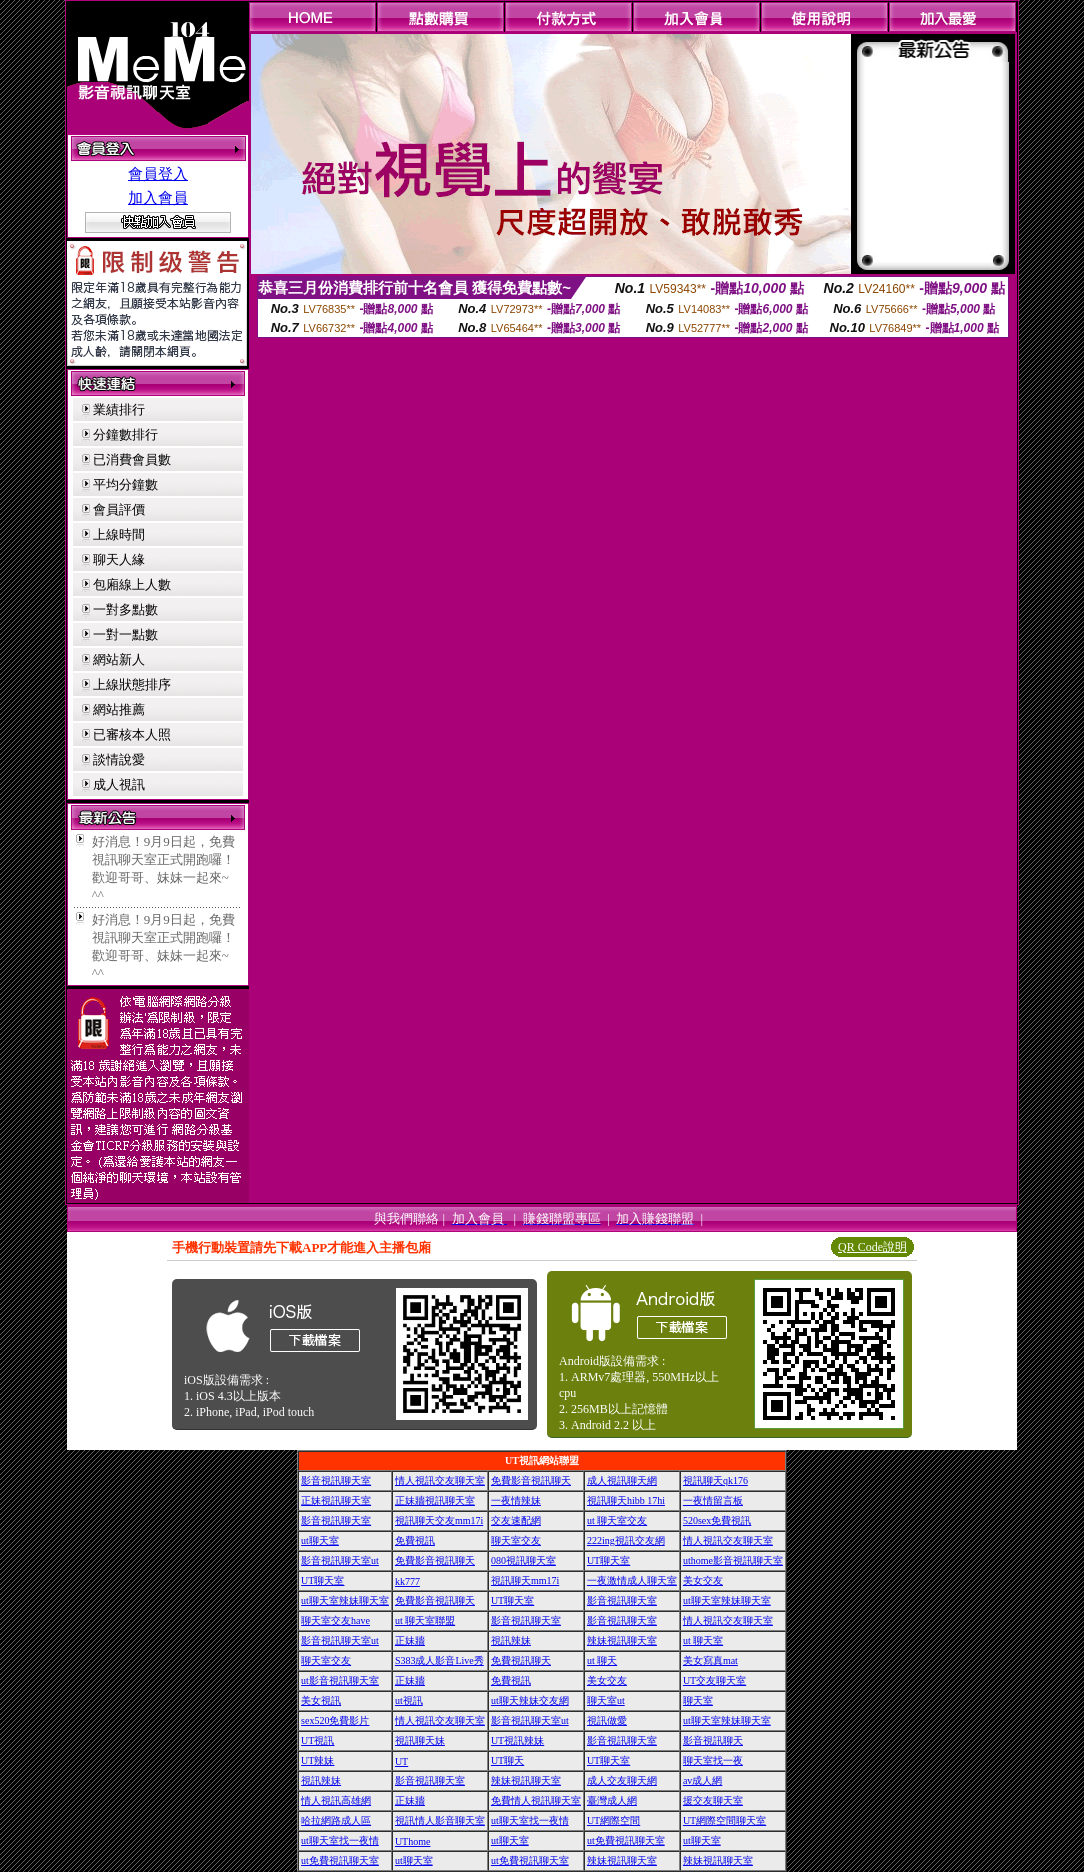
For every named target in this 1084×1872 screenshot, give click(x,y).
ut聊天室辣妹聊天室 (345, 1600)
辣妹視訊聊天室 (622, 1640)
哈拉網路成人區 (336, 1820)
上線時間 (119, 534)
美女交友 (703, 1580)
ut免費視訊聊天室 (626, 1840)
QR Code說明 (872, 1247)
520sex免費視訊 (717, 1520)
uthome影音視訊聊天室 (733, 1560)
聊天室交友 (516, 1540)
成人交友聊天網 (622, 1780)
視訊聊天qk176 (715, 1480)
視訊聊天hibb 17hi (626, 1500)
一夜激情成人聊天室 (632, 1580)
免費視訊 (415, 1540)
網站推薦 (119, 709)
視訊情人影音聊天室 (440, 1820)
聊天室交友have (335, 1620)
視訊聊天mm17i (525, 1580)
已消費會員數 (132, 459)
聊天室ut (606, 1700)
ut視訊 (409, 1700)
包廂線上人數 (132, 584)
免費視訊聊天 (521, 1660)
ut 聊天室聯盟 (425, 1620)
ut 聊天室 (703, 1640)
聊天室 (698, 1700)
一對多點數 (125, 609)
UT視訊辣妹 (517, 1740)
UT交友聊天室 (714, 1680)
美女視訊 (321, 1700)
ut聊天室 (320, 1540)
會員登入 (158, 174)
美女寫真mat (710, 1660)
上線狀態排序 (132, 684)
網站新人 (119, 659)
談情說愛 (119, 759)
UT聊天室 (608, 1560)
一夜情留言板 (713, 1500)
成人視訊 (119, 784)
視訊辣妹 (511, 1640)
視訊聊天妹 (420, 1740)
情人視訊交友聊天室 (440, 1480)
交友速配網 (516, 1520)
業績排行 (119, 409)
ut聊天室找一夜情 (530, 1820)
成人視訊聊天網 (622, 1480)
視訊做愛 (607, 1720)
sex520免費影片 (335, 1720)
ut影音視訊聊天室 (340, 1680)
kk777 (407, 1581)
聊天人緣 (119, 559)
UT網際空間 (613, 1820)
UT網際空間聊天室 (724, 1820)
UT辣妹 (317, 1760)
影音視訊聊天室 (336, 1480)
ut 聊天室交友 (617, 1520)
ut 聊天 (602, 1660)
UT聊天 (507, 1760)
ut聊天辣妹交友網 (530, 1700)
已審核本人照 (132, 734)
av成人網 (702, 1780)
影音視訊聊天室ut (340, 1560)
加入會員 (158, 198)
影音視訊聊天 (713, 1740)
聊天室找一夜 (713, 1760)
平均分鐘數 (125, 484)
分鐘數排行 (125, 434)
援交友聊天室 (713, 1800)
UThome (413, 1841)
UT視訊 (317, 1740)
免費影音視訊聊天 (531, 1480)
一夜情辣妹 (516, 1500)
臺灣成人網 (612, 1800)
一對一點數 (125, 634)
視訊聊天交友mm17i (439, 1520)
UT (401, 1761)
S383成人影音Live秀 (439, 1660)
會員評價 (119, 509)
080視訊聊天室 (523, 1560)
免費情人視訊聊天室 (536, 1800)
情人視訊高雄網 (336, 1800)
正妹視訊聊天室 (336, 1500)
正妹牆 (410, 1640)
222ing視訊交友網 (626, 1540)
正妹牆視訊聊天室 (435, 1500)
